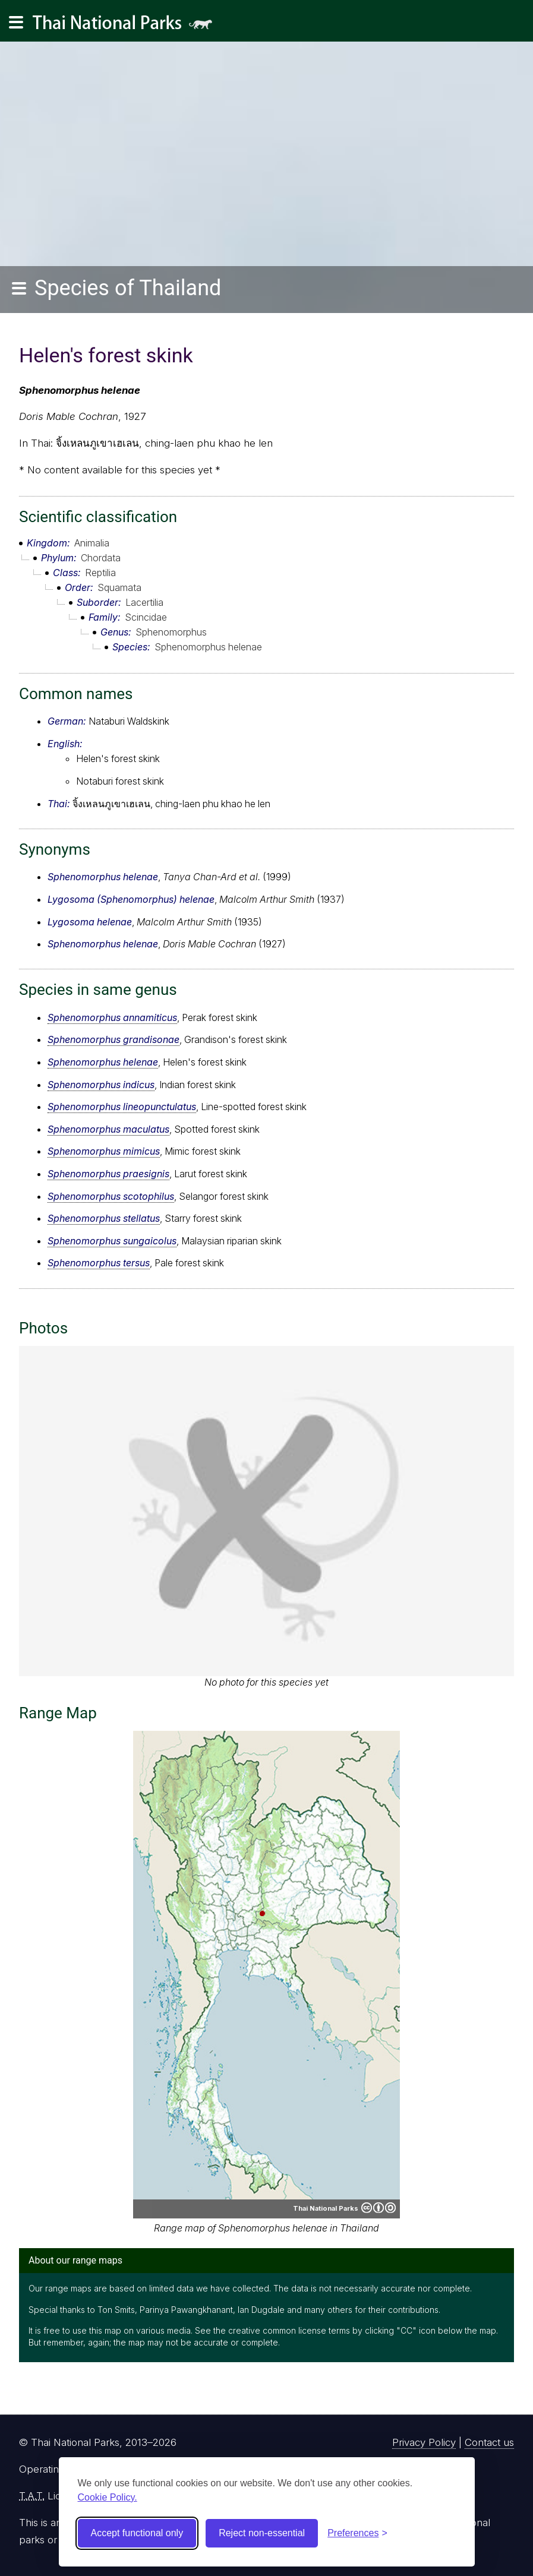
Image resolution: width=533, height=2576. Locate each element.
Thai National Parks (127, 26)
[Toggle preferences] (357, 2533)
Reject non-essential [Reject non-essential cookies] (262, 2533)
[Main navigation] (16, 22)
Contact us (489, 2442)
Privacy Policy (424, 2442)
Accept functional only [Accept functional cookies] (137, 2533)
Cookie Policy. (107, 2497)
